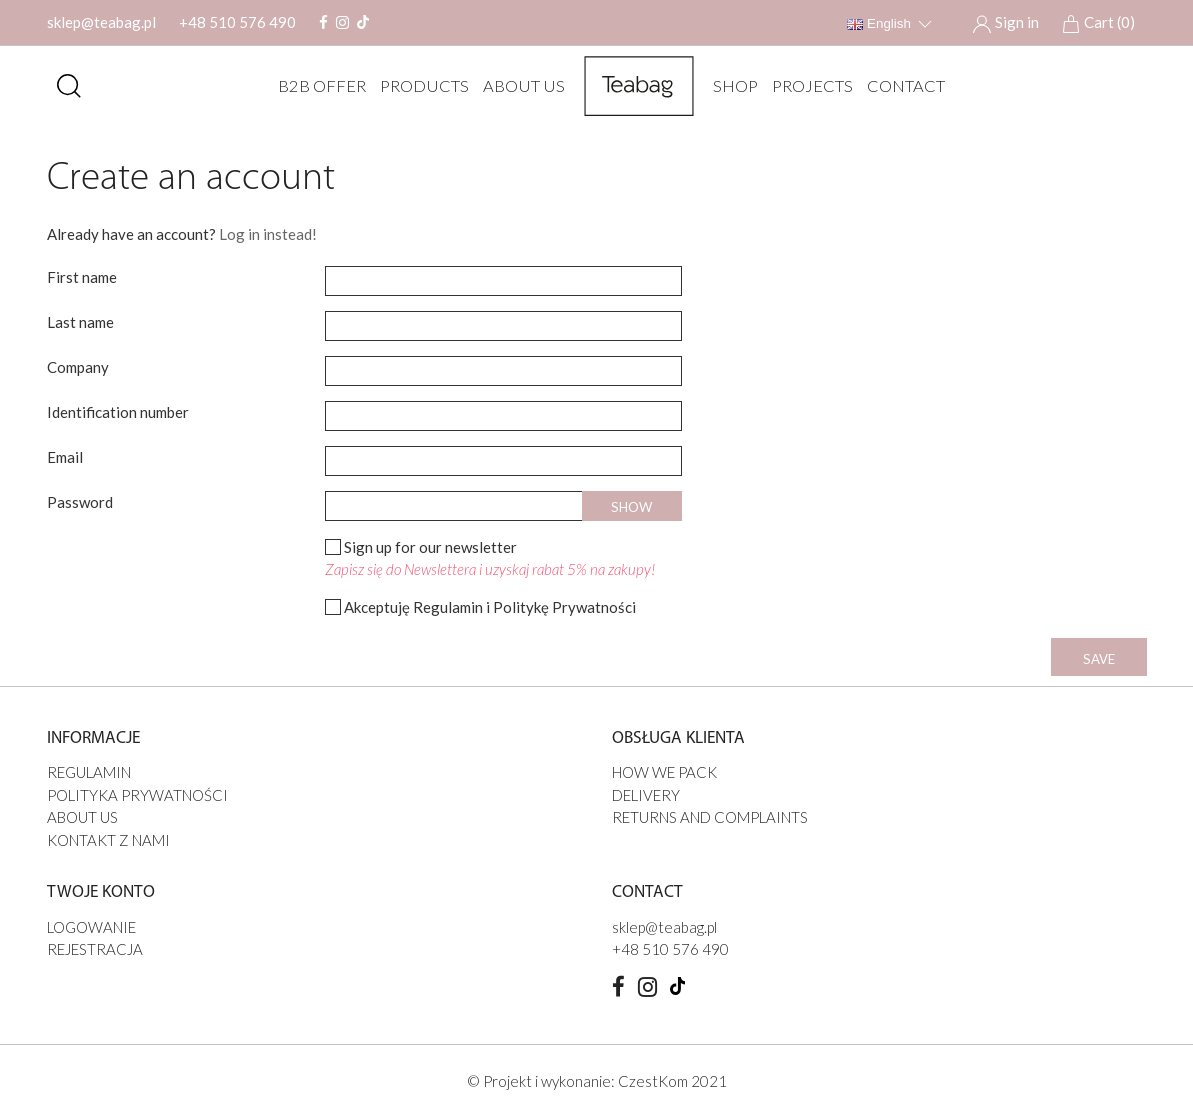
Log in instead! (268, 234)
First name (82, 277)
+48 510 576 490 (237, 22)
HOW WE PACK (664, 772)
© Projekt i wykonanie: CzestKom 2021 (597, 1081)
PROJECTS (807, 86)
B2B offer (317, 86)
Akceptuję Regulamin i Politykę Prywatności (490, 607)
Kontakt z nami (108, 840)
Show (631, 507)
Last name (80, 322)
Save (1099, 659)
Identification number (118, 412)
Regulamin (89, 772)
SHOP (730, 86)
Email (65, 457)
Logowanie (91, 927)
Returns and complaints (710, 817)
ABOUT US (519, 86)
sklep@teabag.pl (101, 22)
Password (80, 502)
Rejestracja (95, 949)
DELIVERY (646, 795)
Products (419, 86)
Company (78, 367)
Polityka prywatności (137, 795)
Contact (901, 86)
